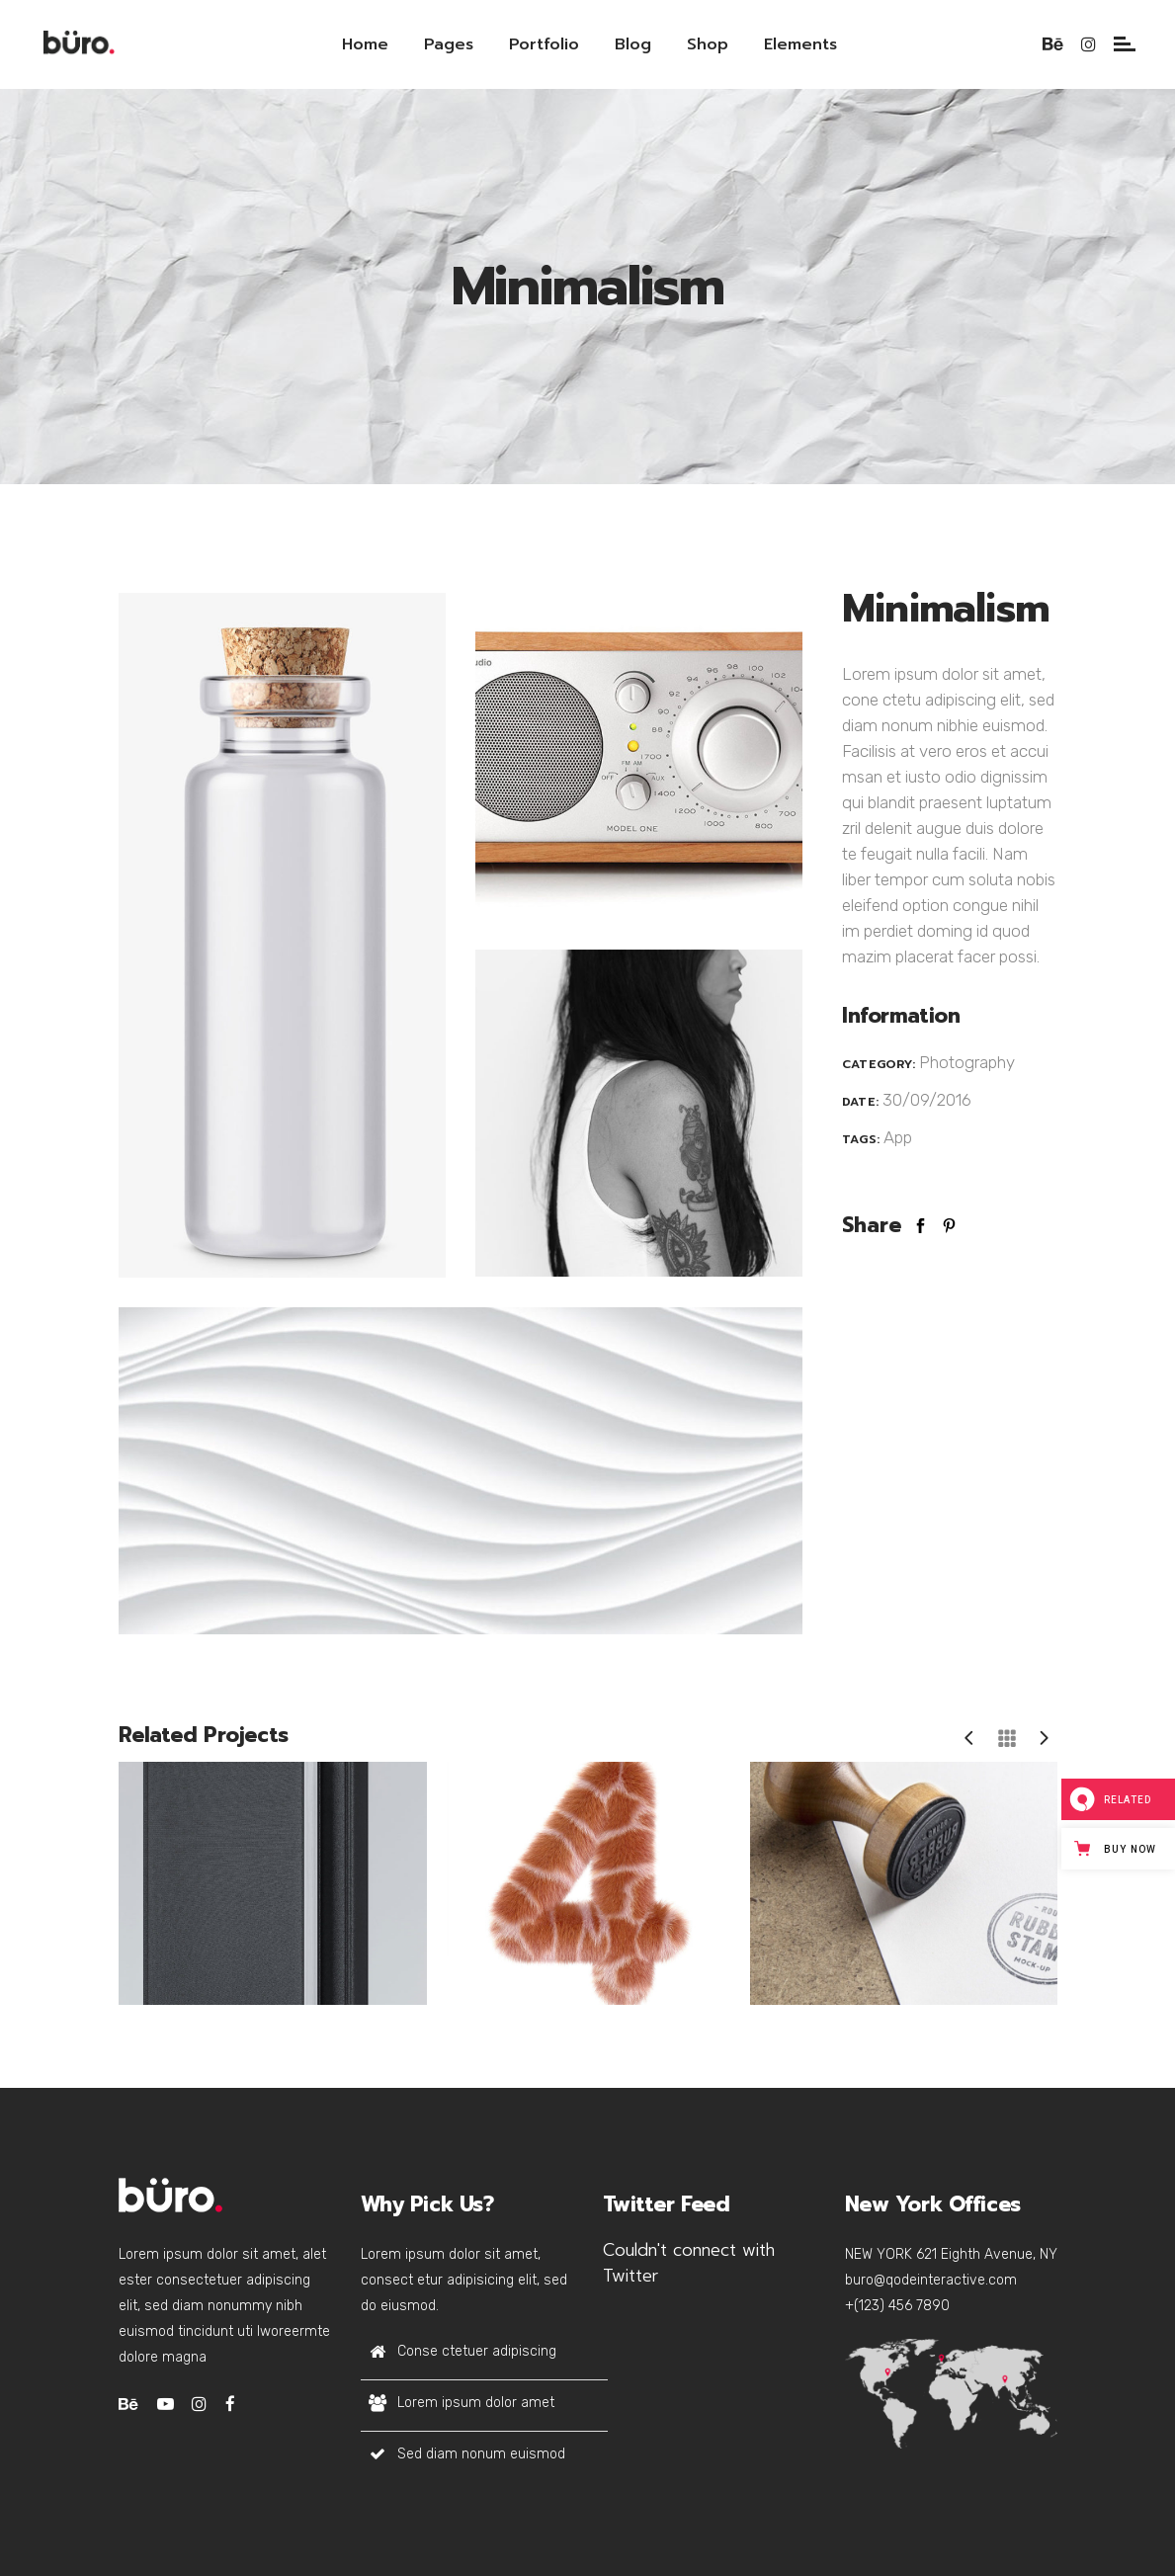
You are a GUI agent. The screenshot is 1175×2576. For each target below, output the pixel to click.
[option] (265, 1883)
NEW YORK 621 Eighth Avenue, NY (951, 2254)
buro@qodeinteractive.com (931, 2280)
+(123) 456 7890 (897, 2305)
